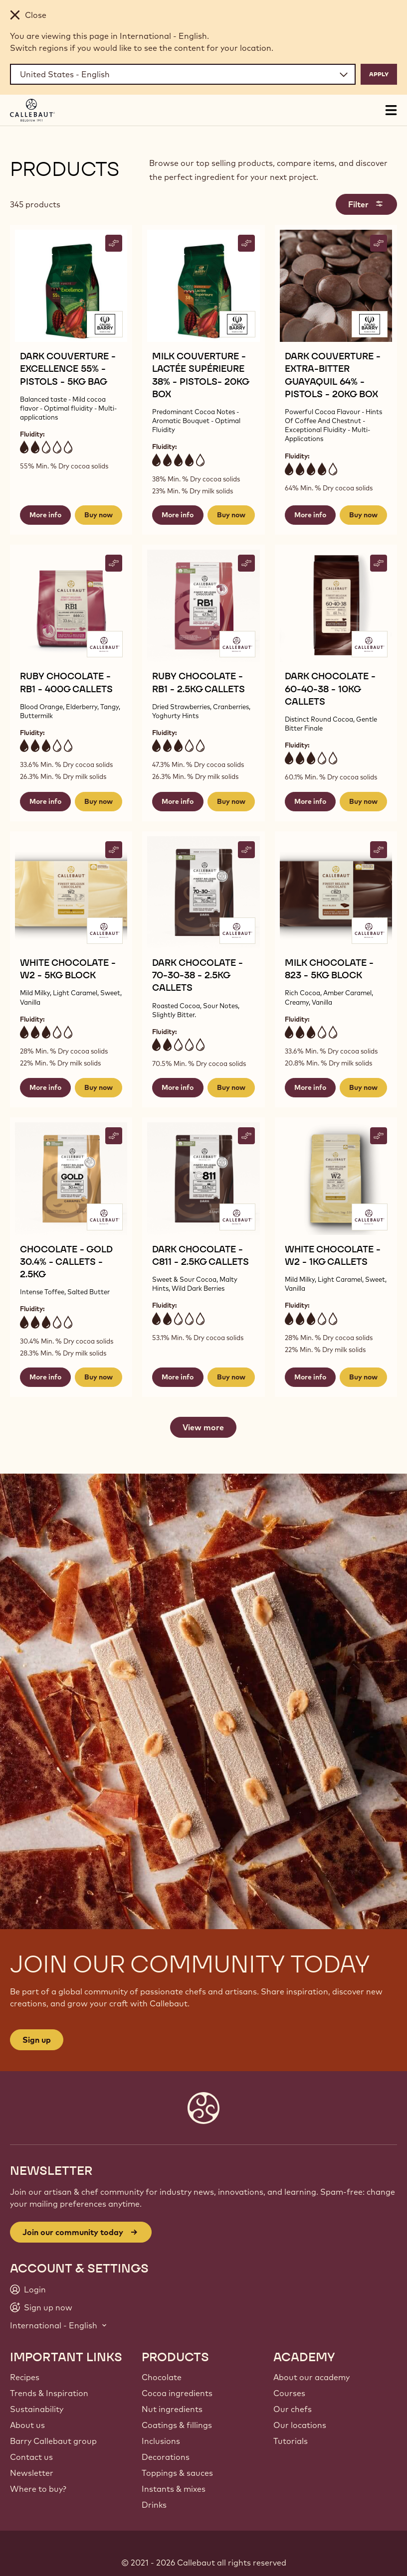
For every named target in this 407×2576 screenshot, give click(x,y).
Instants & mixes (173, 2489)
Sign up (36, 2040)
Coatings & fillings (177, 2425)
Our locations (299, 2425)
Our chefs (292, 2409)
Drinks (154, 2505)
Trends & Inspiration (49, 2393)
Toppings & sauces (177, 2473)
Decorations (166, 2457)
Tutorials (290, 2441)
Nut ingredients (172, 2409)
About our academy (311, 2377)
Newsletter (31, 2473)
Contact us (31, 2457)
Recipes (24, 2377)
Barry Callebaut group (53, 2441)
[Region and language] (183, 74)
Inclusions (161, 2441)
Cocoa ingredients (177, 2393)
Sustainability (36, 2409)
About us (27, 2425)
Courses (289, 2393)
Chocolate (162, 2377)
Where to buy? (38, 2489)
